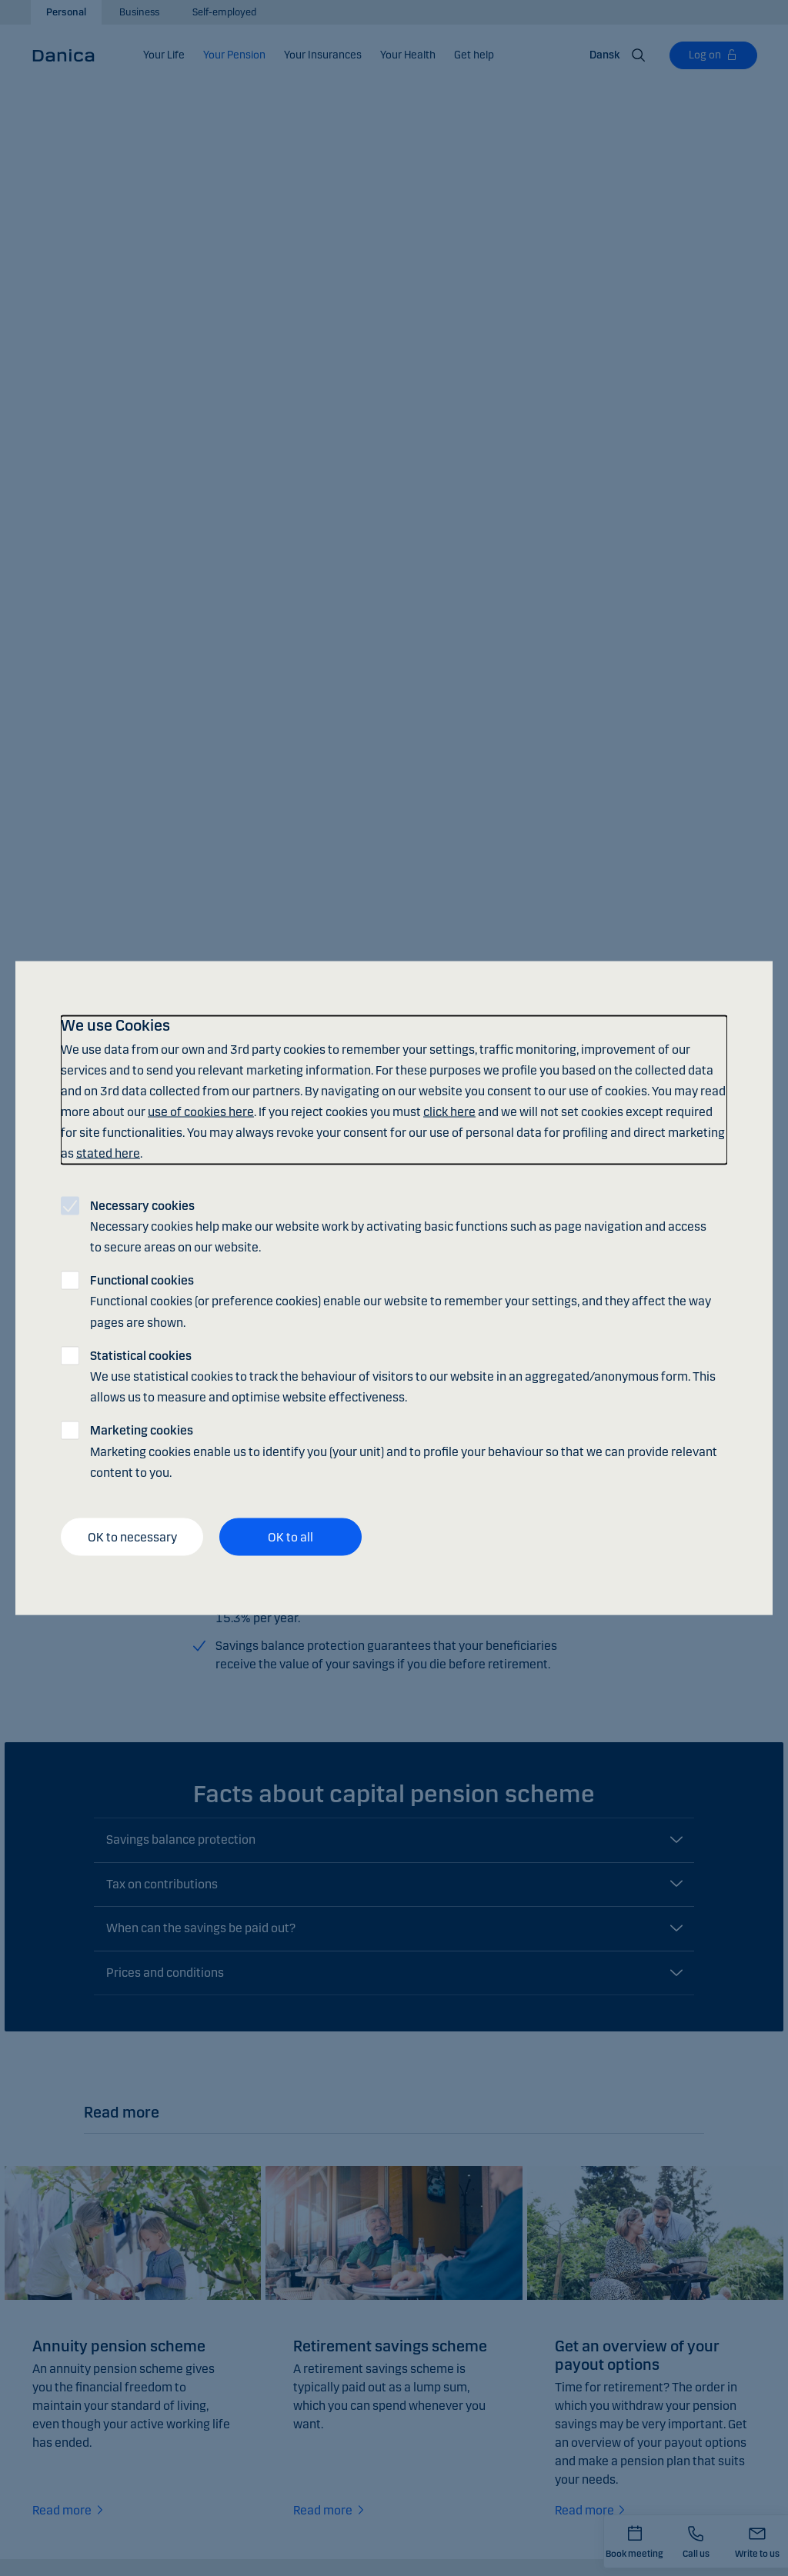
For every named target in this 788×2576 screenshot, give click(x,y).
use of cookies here (201, 1112)
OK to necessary (132, 1536)
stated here (108, 1153)
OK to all (290, 1536)
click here (449, 1112)
